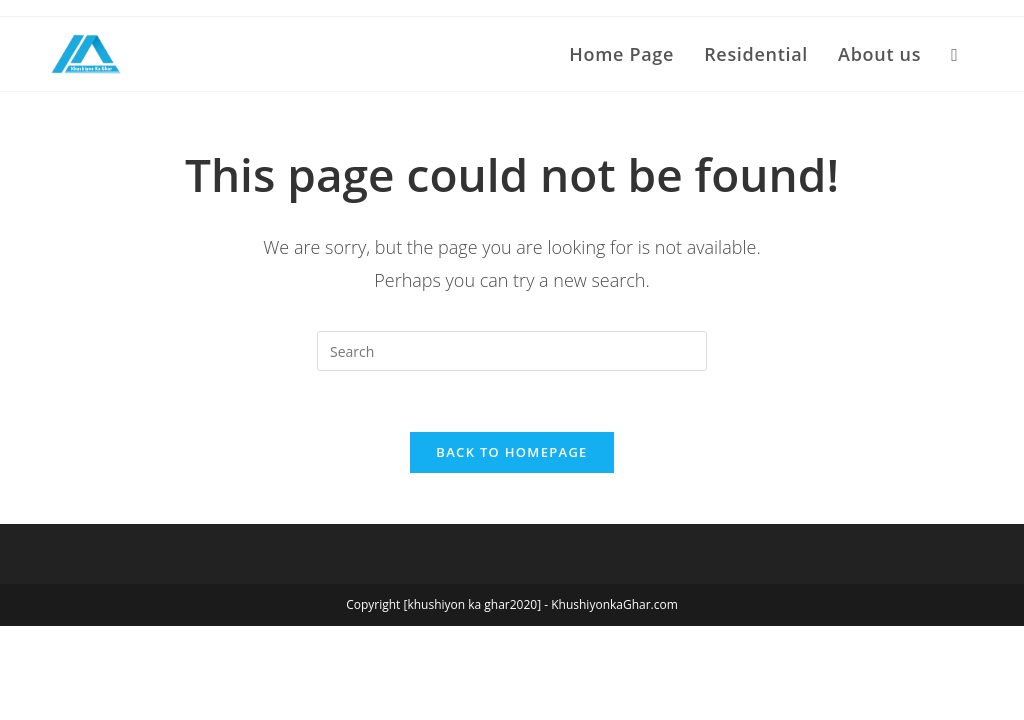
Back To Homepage (511, 452)
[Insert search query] (512, 351)
